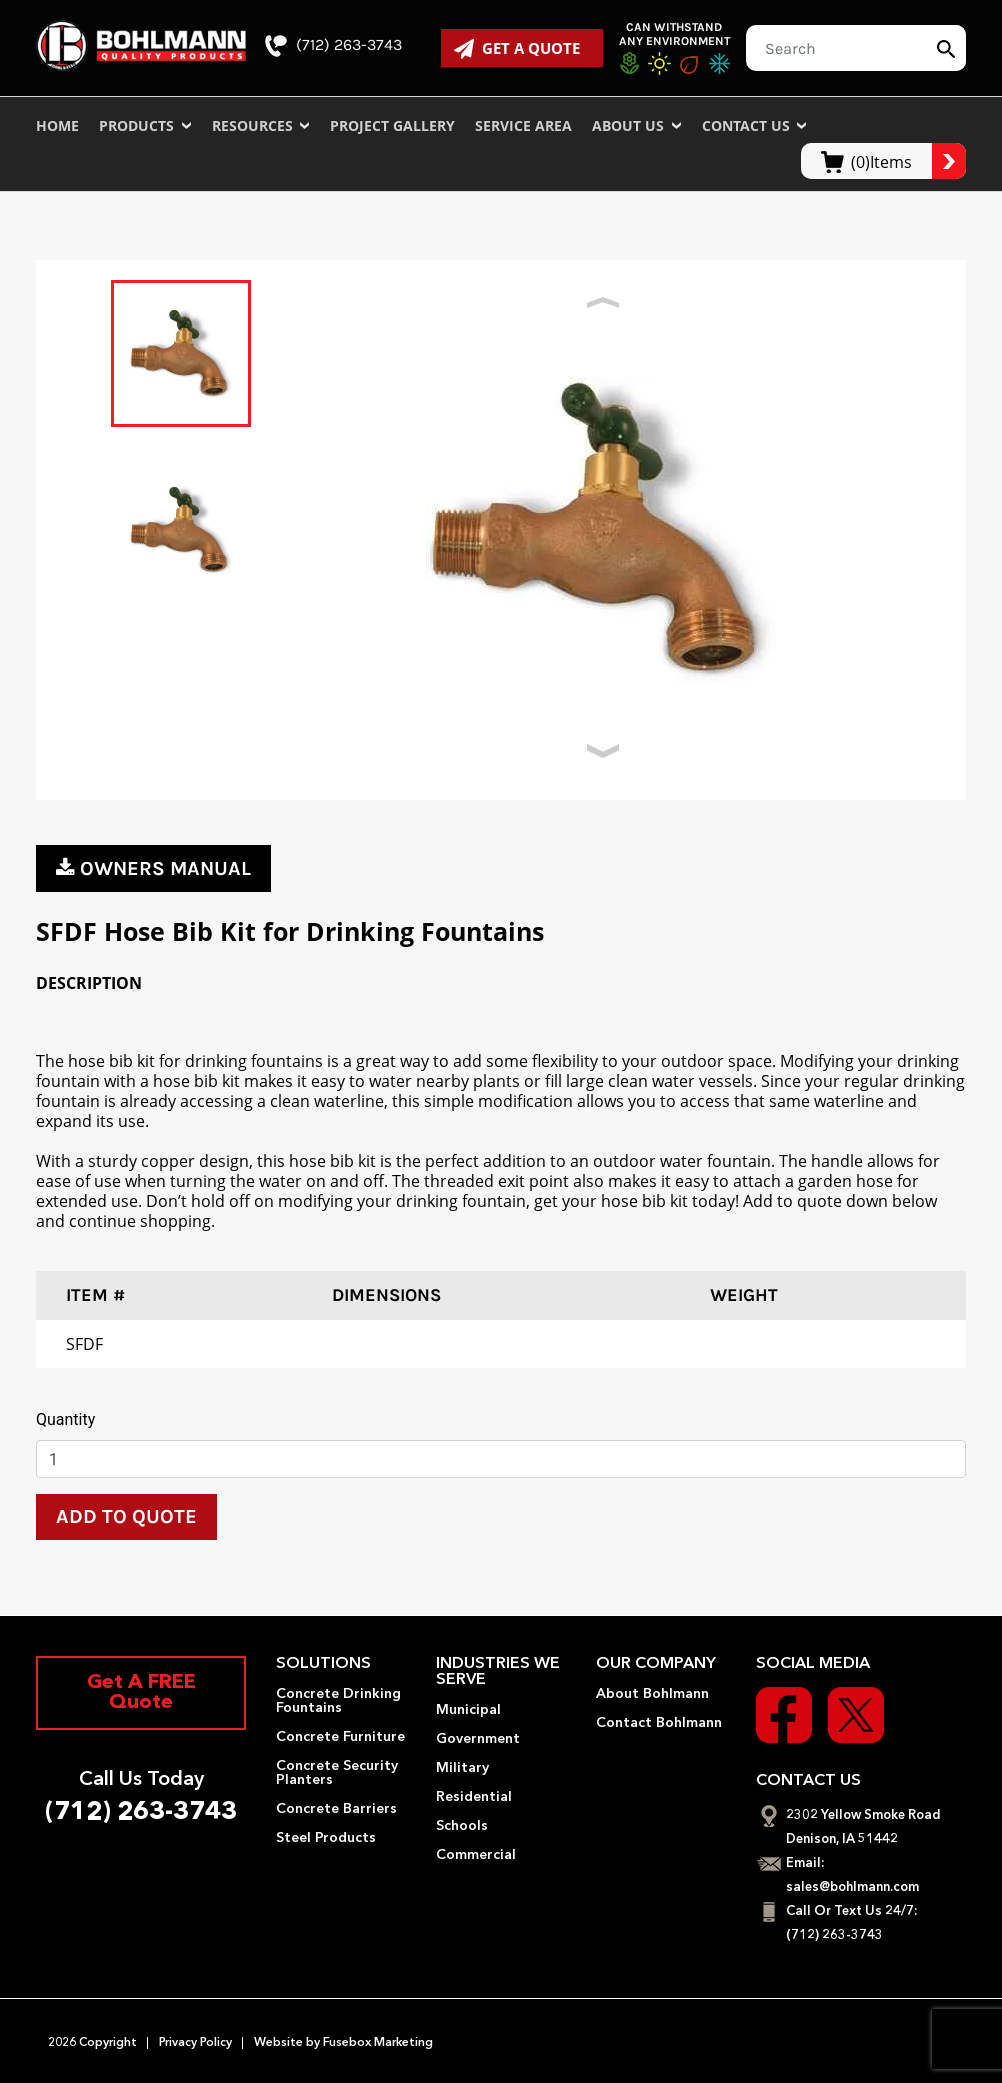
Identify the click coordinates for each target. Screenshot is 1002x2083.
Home (57, 125)
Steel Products (326, 1838)
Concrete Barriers (336, 1809)
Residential (474, 1797)
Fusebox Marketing (376, 2043)
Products (145, 125)
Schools (462, 1826)
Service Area (523, 125)
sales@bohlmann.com (852, 1887)
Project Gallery (392, 125)
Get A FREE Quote (141, 1693)
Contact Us (755, 125)
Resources (261, 125)
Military (462, 1768)
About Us (637, 125)
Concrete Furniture (340, 1737)
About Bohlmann (652, 1694)
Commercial (476, 1855)
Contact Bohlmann (659, 1723)
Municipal (468, 1710)
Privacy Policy (195, 2043)
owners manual (153, 868)
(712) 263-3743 (333, 46)
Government (478, 1739)
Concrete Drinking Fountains (338, 1701)
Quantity (65, 1419)
